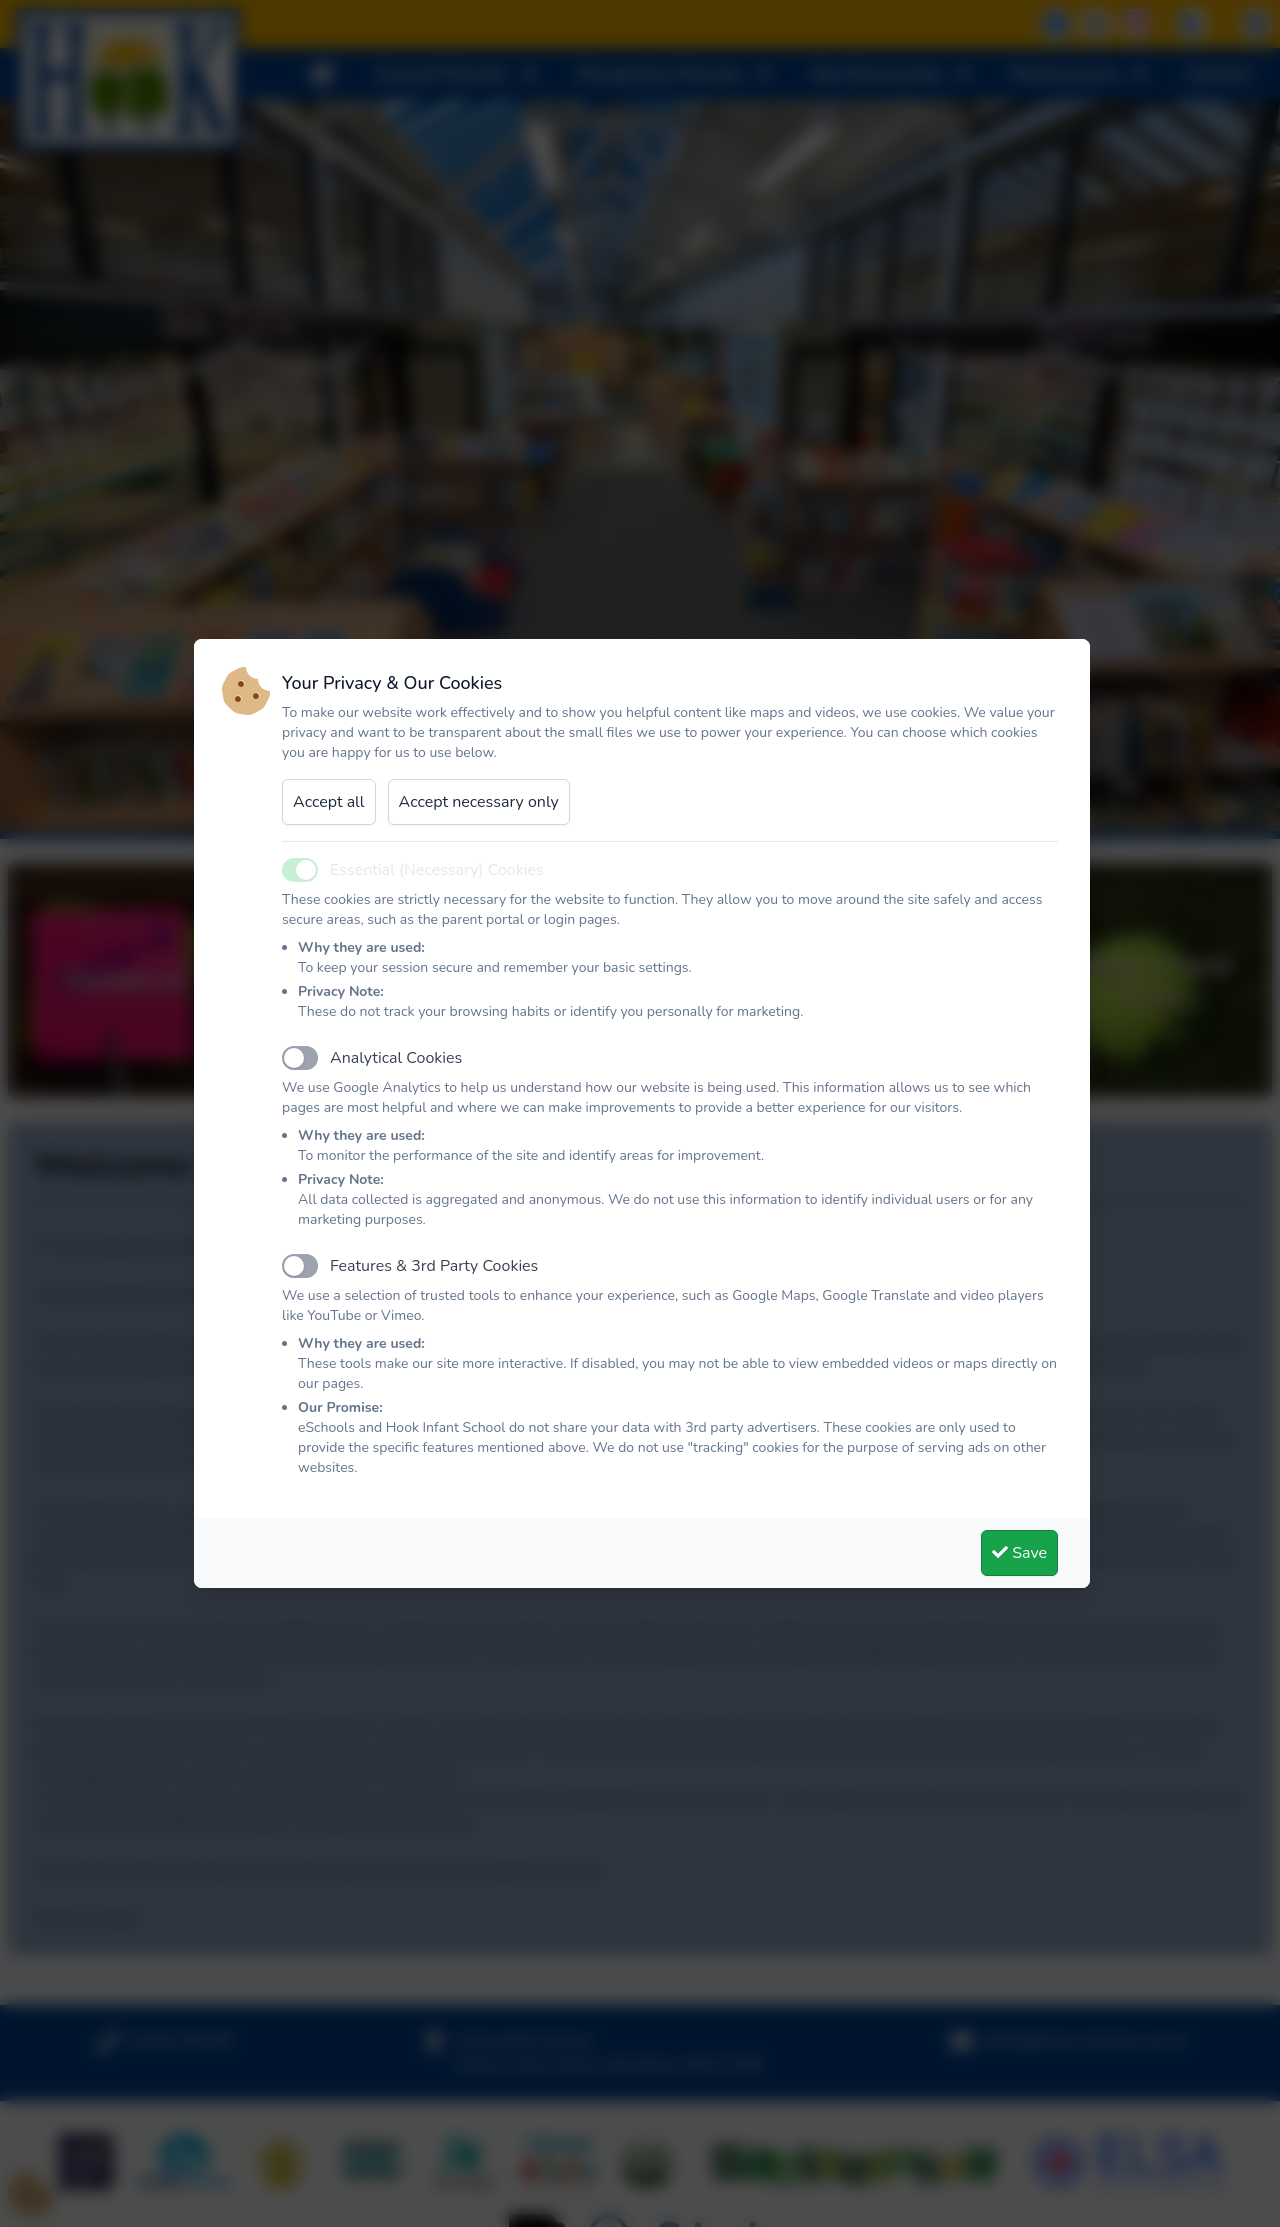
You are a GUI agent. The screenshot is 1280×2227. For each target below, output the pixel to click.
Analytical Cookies (396, 1058)
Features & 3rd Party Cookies (434, 1266)
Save (1019, 1553)
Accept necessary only (479, 802)
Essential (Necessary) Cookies (437, 870)
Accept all (329, 802)
